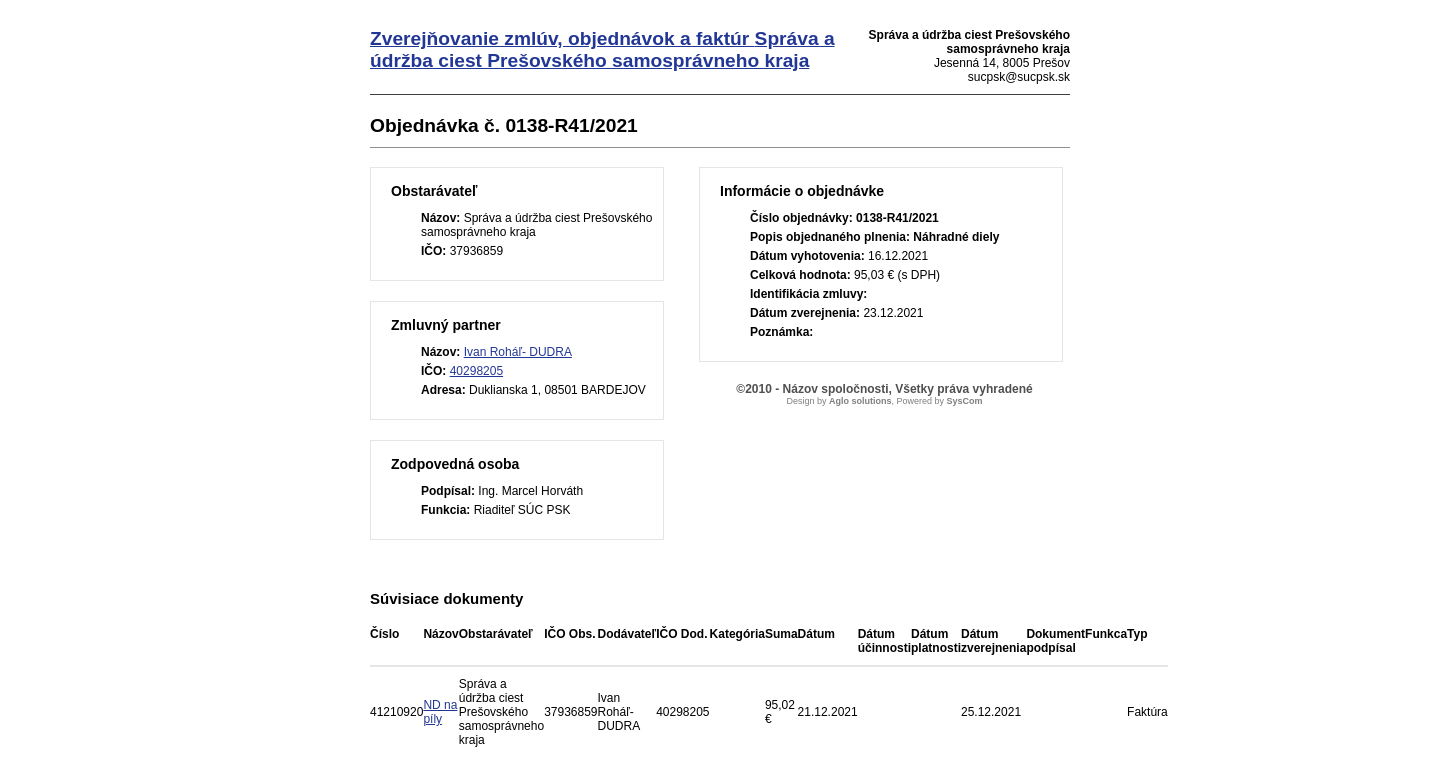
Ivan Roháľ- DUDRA (518, 352)
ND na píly (440, 712)
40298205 (476, 371)
